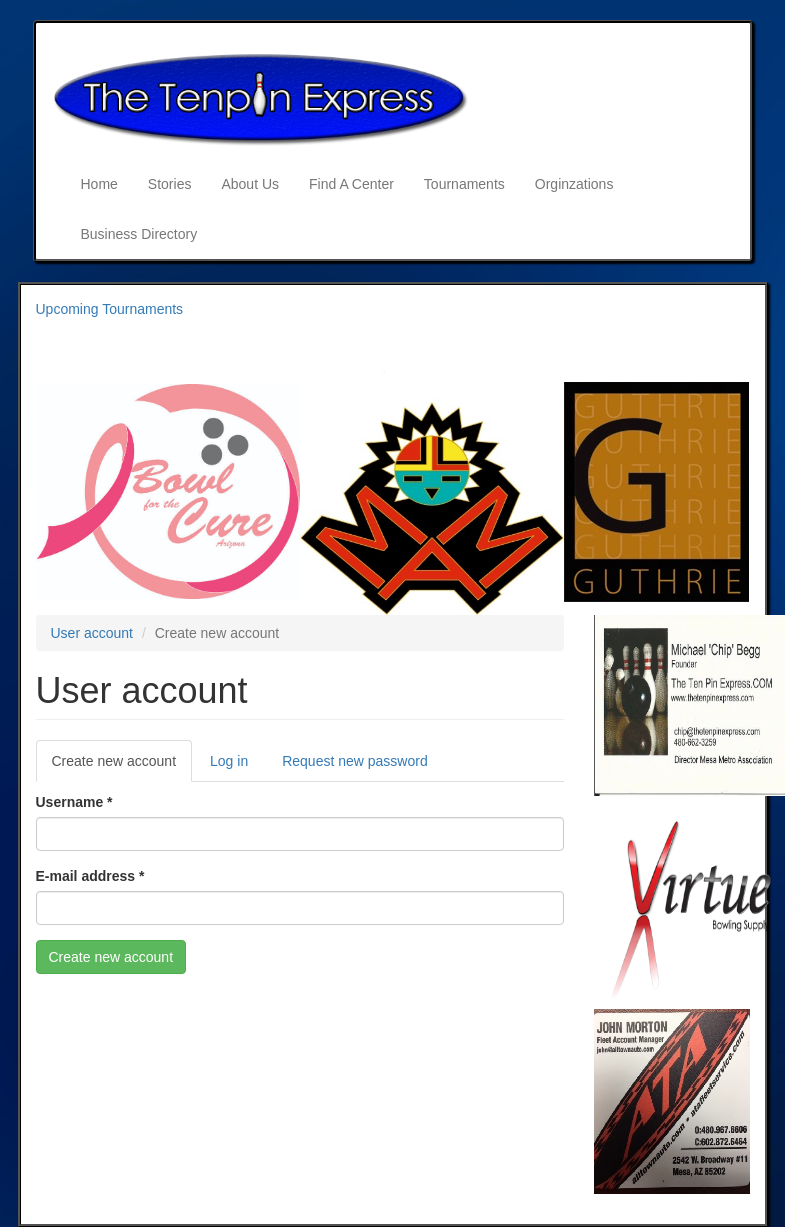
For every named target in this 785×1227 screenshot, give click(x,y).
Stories (170, 184)
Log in (229, 761)
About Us (250, 184)
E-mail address (90, 876)
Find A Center (351, 184)
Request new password (355, 761)
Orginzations (574, 184)
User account (92, 633)
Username (74, 802)
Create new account (122, 766)
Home (99, 184)
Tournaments (464, 184)
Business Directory (139, 234)
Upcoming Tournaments (110, 309)
